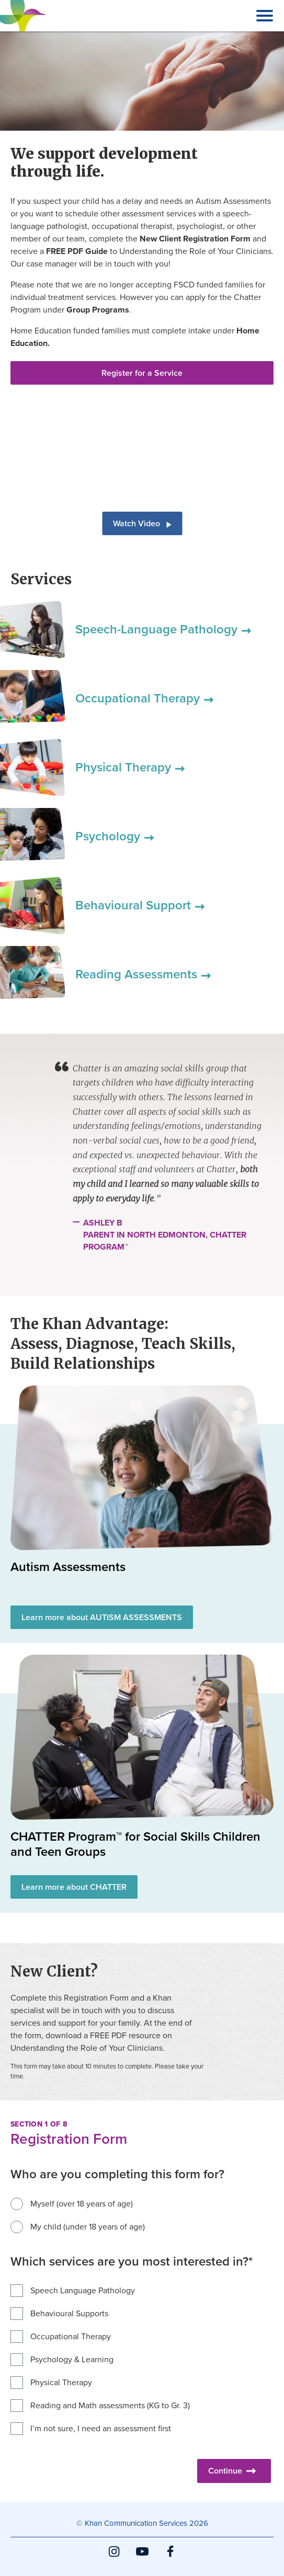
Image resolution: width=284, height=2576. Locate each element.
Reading (143, 974)
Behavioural (140, 905)
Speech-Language (163, 629)
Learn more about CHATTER (74, 1887)
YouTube (142, 2557)
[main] (142, 1266)
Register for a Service (142, 373)
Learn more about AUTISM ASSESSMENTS (101, 1617)
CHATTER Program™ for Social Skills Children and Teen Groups (135, 1844)
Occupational (144, 698)
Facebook (170, 2557)
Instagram (114, 2557)
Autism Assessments (68, 1566)
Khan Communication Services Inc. (23, 30)
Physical (130, 767)
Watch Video (142, 523)
